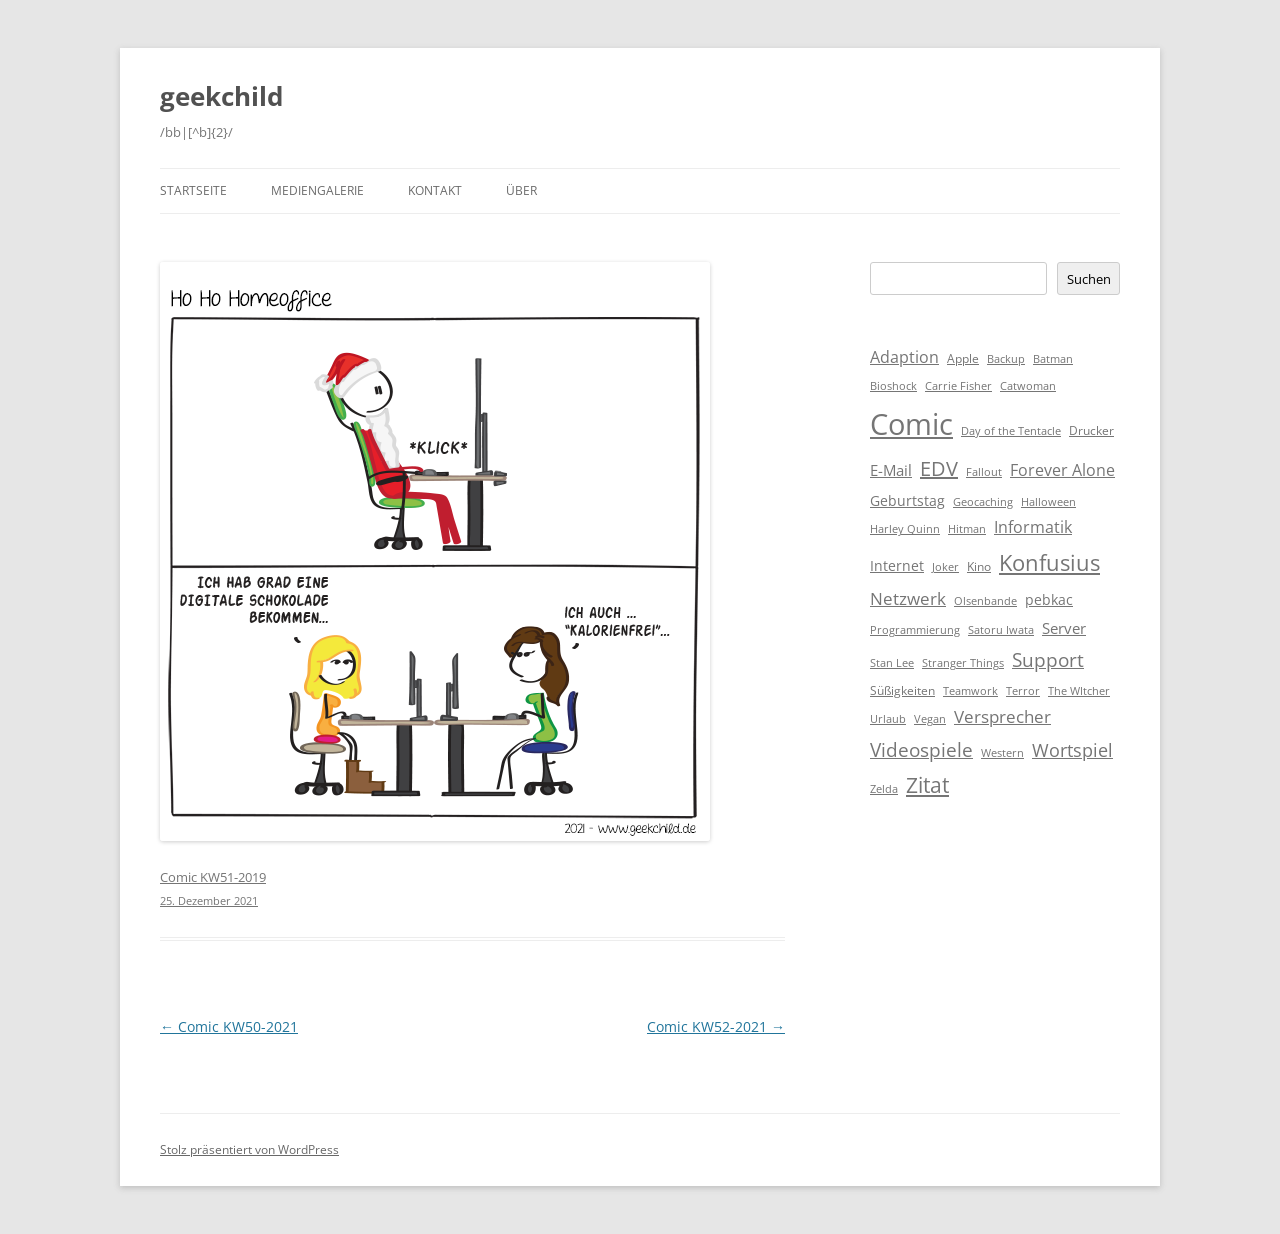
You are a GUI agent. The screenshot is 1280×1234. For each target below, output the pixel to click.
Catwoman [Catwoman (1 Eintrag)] (1028, 386)
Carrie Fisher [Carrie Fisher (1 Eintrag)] (958, 386)
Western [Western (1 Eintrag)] (1002, 753)
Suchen (1089, 279)
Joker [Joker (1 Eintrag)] (945, 567)
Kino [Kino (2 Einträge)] (979, 566)
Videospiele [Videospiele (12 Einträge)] (921, 750)
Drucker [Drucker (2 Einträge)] (1091, 430)
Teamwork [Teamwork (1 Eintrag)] (970, 691)
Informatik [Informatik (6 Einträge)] (1033, 527)
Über (521, 190)
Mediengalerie (317, 190)
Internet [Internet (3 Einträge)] (897, 565)
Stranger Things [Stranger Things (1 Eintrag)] (963, 663)
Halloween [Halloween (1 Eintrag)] (1048, 502)
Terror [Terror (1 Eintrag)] (1023, 691)
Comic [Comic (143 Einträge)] (911, 424)
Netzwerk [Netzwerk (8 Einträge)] (908, 598)
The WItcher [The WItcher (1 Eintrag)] (1079, 691)
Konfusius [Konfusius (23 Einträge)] (1049, 562)
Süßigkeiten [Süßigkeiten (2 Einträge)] (902, 690)
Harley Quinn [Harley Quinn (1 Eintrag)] (905, 529)
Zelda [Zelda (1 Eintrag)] (884, 789)
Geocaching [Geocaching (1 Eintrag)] (983, 502)
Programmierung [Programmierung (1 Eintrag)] (915, 630)
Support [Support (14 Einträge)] (1048, 659)
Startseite (193, 190)
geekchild (221, 96)
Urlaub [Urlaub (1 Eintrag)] (888, 719)
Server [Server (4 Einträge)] (1064, 628)
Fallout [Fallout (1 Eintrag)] (984, 472)
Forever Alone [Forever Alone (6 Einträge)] (1062, 470)
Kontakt (435, 190)
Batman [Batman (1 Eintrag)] (1053, 359)
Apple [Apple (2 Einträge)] (963, 358)
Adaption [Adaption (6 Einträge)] (904, 357)
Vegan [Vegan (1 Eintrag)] (930, 719)
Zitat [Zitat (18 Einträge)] (927, 785)
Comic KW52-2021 (716, 1026)
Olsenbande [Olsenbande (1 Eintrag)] (985, 601)
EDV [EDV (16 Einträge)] (939, 468)
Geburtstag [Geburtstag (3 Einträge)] (907, 500)
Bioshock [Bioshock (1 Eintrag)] (893, 386)
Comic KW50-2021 (229, 1026)
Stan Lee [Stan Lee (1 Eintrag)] (892, 663)
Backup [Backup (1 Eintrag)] (1006, 359)
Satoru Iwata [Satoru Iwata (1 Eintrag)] (1001, 630)
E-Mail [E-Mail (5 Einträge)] (891, 470)
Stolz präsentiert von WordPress (249, 1149)
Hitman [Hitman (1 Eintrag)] (967, 529)
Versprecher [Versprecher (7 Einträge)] (1002, 716)
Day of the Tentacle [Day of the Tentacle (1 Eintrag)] (1011, 431)
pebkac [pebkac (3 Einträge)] (1049, 599)
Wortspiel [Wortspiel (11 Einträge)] (1072, 749)
